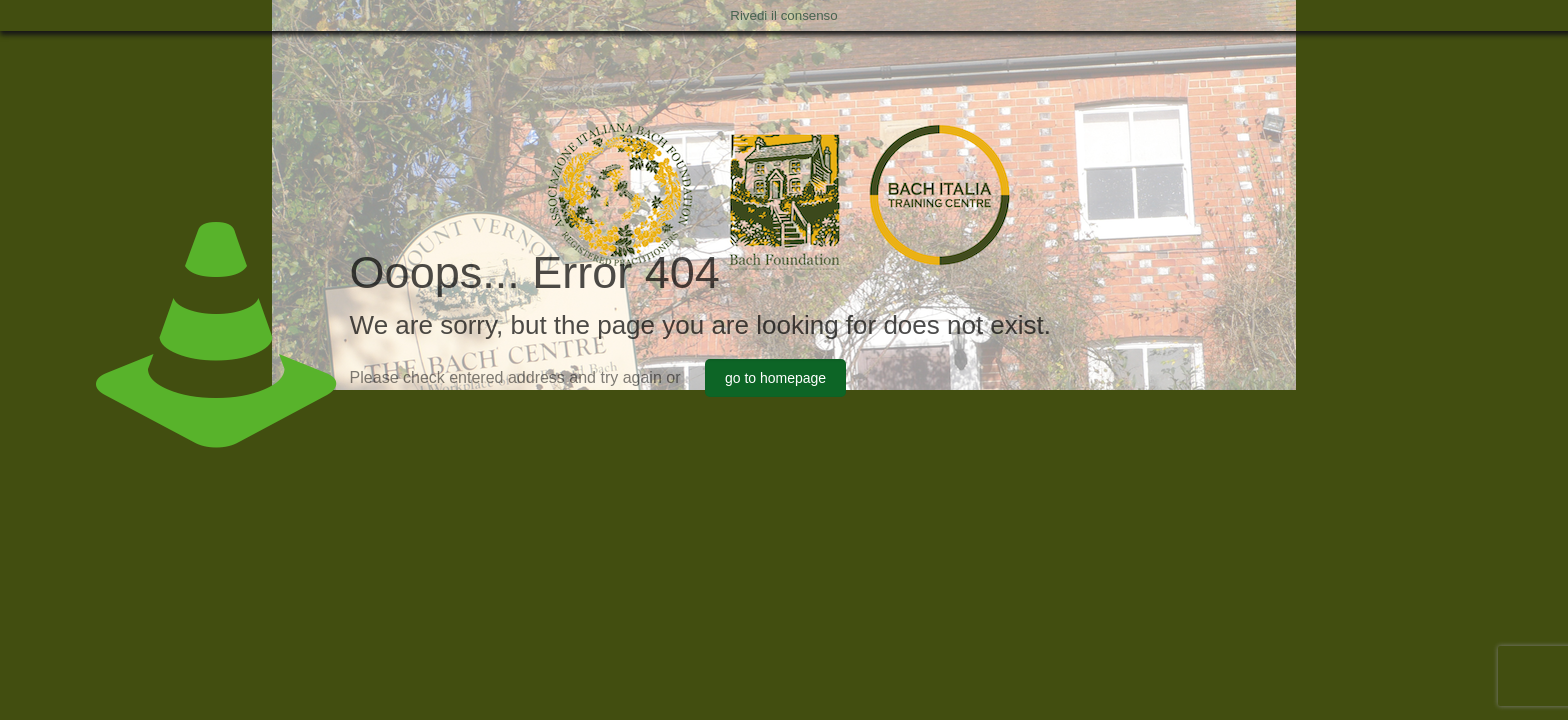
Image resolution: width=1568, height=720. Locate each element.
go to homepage (775, 378)
